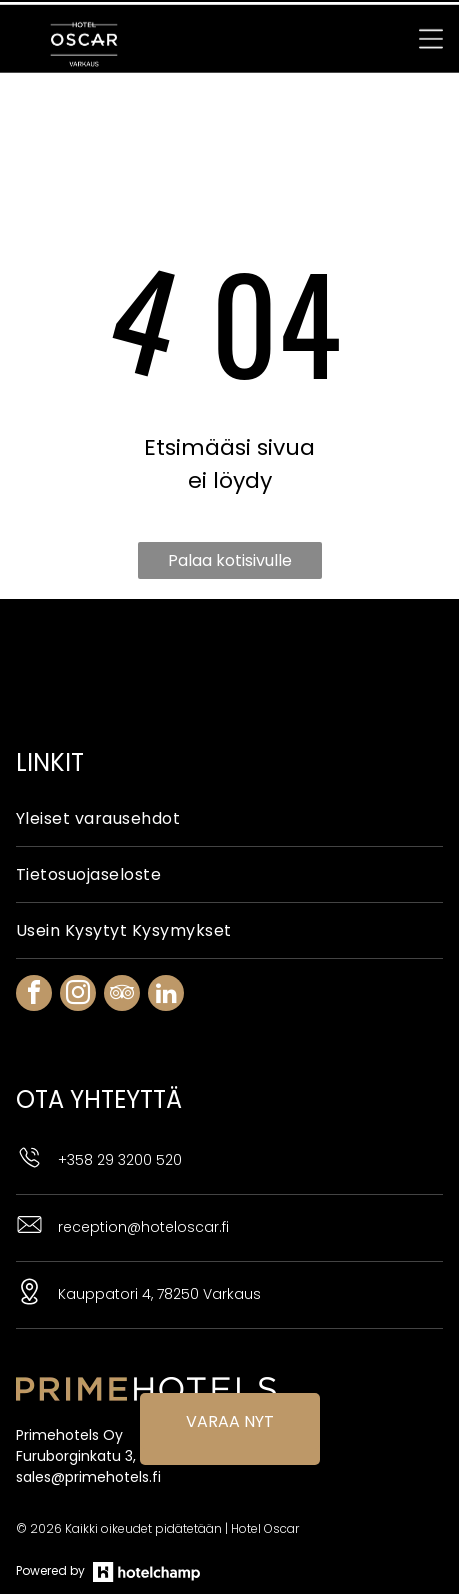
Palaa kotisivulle (230, 492)
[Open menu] (431, 34)
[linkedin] (166, 927)
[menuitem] (229, 751)
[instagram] (78, 927)
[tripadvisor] (122, 927)
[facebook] (34, 927)
